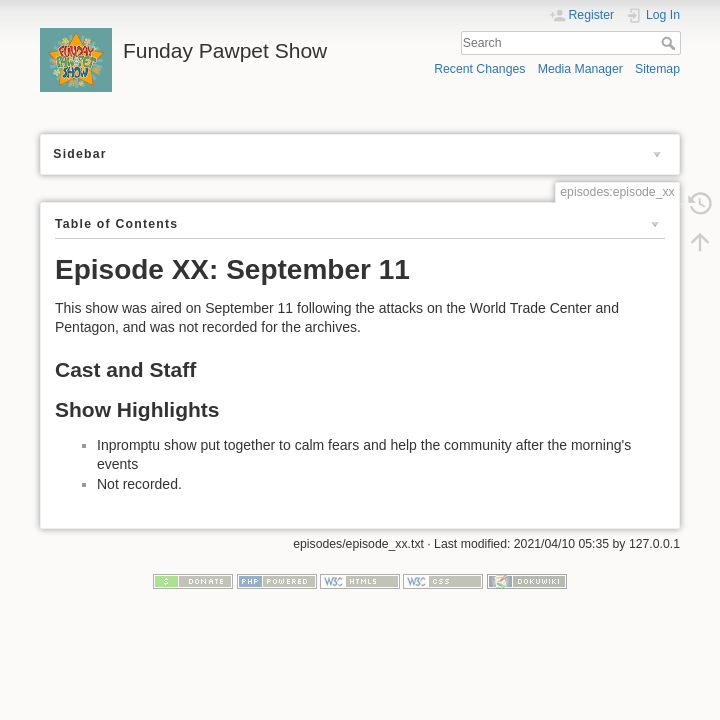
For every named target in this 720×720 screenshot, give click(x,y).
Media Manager (580, 69)
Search (670, 43)
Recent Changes (479, 69)
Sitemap (657, 69)
